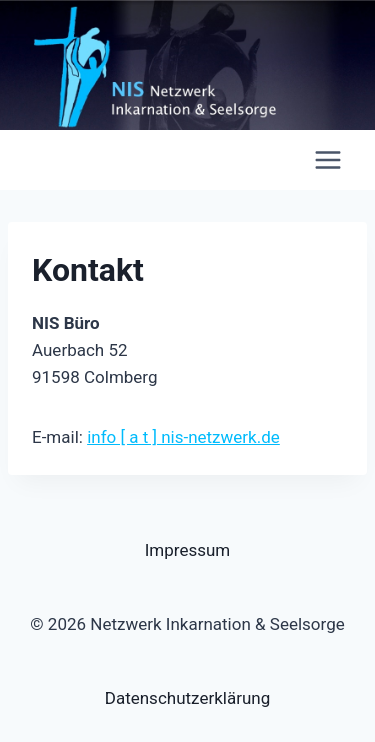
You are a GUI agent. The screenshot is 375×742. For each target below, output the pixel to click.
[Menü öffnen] (327, 159)
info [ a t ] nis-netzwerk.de (183, 437)
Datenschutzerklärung (187, 698)
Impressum (188, 550)
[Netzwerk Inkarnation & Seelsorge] (54, 160)
